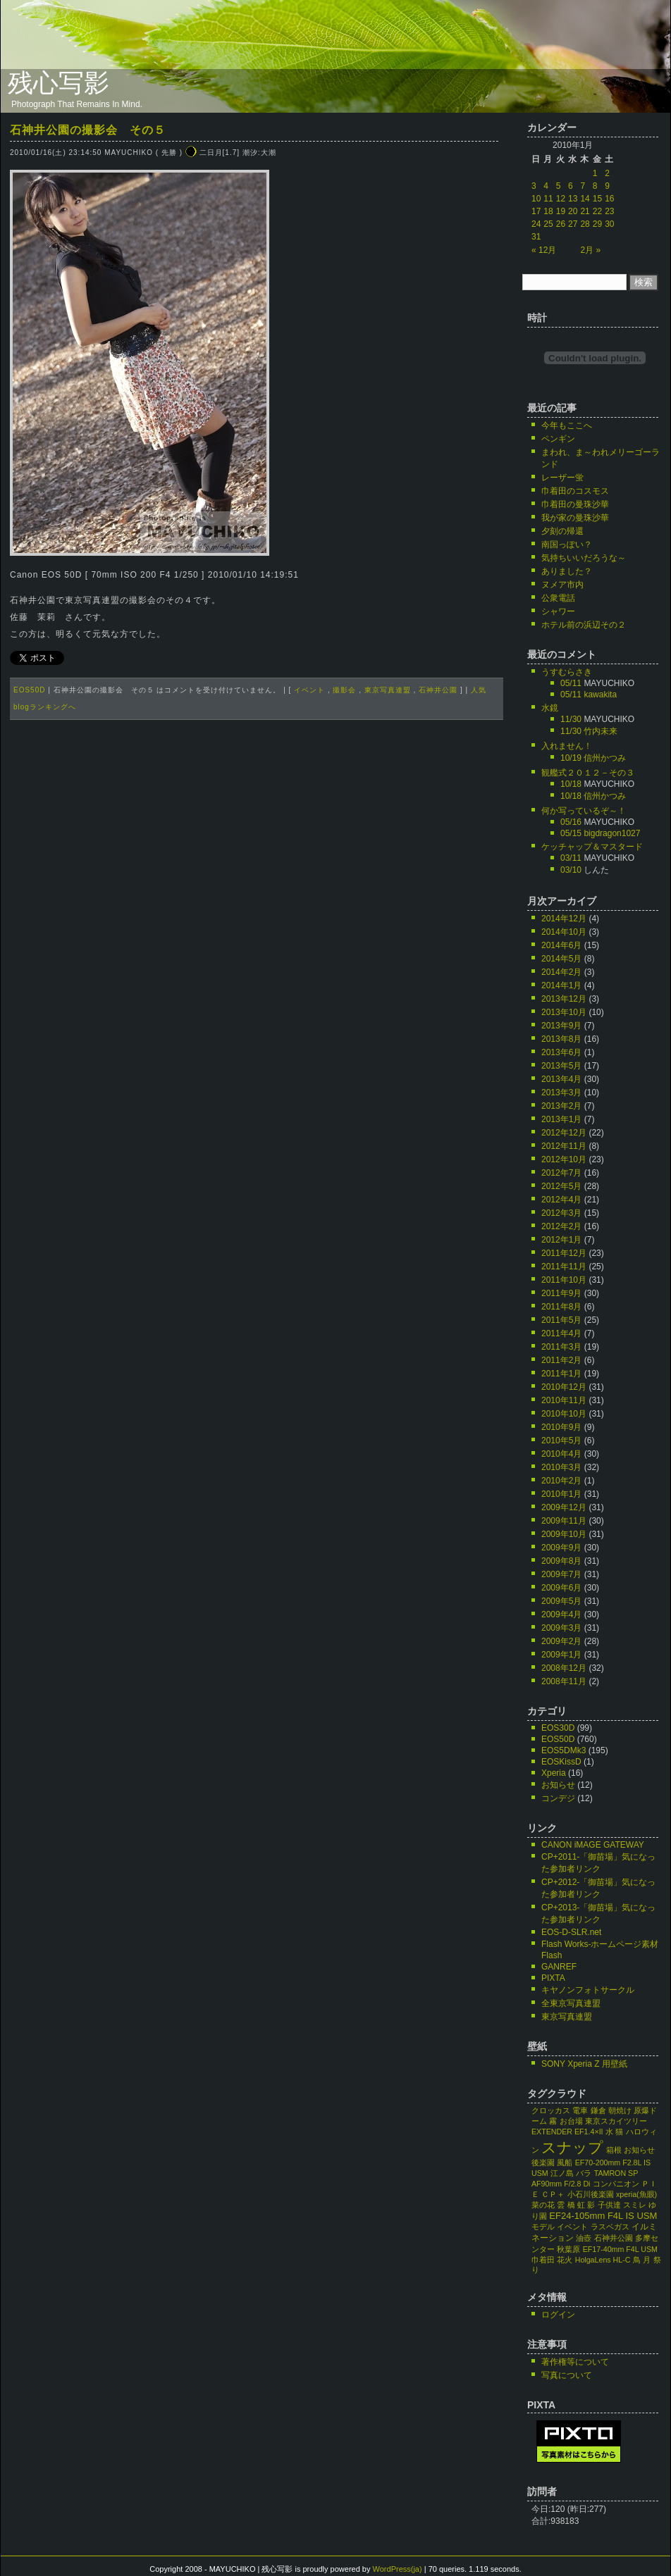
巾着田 (543, 2259)
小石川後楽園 (590, 2194)
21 (584, 211)
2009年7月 (561, 1574)
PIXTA (553, 1978)
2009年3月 (561, 1628)
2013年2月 (561, 1106)
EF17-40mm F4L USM (620, 2249)
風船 (564, 2162)
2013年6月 (561, 1052)
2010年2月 (561, 1481)
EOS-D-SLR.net (571, 1932)
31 (536, 237)
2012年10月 (563, 1159)
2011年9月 (561, 1293)
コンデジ (558, 1798)
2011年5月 (561, 1320)
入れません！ (566, 746)
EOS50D (29, 690)
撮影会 (344, 690)
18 (548, 211)
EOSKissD (561, 1762)
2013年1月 (561, 1119)
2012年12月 (563, 1133)
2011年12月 (563, 1253)
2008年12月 (563, 1668)
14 (584, 199)
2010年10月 (563, 1414)
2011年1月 (561, 1374)
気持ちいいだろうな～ (583, 558)
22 (597, 211)
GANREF (559, 1967)
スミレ (634, 2205)
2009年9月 (561, 1548)
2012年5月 (561, 1186)
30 (609, 224)
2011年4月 (561, 1333)
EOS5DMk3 (563, 1750)
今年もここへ (566, 425)
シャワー (558, 611)
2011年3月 (561, 1347)
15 (597, 199)
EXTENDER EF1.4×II (567, 2131)
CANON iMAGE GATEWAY (592, 1845)
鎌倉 (598, 2110)
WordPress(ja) (397, 2569)
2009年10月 (563, 1534)
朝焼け (620, 2110)
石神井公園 (438, 690)
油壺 (583, 2238)
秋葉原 (568, 2249)
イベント (309, 690)
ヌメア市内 (562, 585)
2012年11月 (563, 1146)
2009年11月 (563, 1521)
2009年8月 (561, 1561)
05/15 (570, 833)
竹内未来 (600, 731)
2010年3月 (561, 1467)
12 (560, 199)
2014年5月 (561, 959)
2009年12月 (563, 1507)
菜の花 (543, 2205)
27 (572, 224)
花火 (564, 2259)
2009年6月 (561, 1588)
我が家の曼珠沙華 (575, 518)
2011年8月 (561, 1307)
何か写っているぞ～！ (583, 811)
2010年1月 (561, 1494)
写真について (566, 2375)
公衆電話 (558, 598)
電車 (580, 2110)
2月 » (590, 250)
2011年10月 (563, 1280)
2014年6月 (561, 945)
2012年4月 (561, 1200)
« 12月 (543, 250)
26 (560, 224)
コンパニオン (616, 2183)
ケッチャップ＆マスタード (592, 847)
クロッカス (550, 2110)
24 (536, 224)
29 (597, 224)
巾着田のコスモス (575, 491)
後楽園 (543, 2162)
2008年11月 (563, 1681)
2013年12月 (563, 999)
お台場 (571, 2121)
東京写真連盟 (387, 690)
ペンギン (558, 439)
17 (536, 211)
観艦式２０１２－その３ (587, 773)
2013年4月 (561, 1079)
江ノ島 (562, 2173)
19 (560, 211)
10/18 (570, 784)
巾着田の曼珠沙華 (575, 504)
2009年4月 (561, 1614)
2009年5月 (561, 1601)
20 (572, 211)
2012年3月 (561, 1213)
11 (548, 199)
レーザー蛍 (562, 478)
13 (572, 199)
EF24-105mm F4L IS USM (603, 2215)
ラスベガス (610, 2226)
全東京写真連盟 (571, 2003)
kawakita (600, 694)
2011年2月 (561, 1360)
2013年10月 (563, 1012)
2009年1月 (561, 1655)
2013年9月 (561, 1026)
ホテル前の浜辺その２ (583, 625)
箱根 (614, 2150)
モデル (543, 2226)
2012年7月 (561, 1173)
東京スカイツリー (616, 2121)
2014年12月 (563, 918)
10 (536, 199)
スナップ (572, 2147)
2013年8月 (561, 1039)
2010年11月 (563, 1400)
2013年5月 (561, 1066)
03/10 (570, 870)
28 (584, 224)
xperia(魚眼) (636, 2194)
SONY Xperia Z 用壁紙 (584, 2064)
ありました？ (566, 571)
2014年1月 (561, 985)
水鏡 (549, 708)
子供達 (609, 2205)
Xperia (553, 1773)
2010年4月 (561, 1454)
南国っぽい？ (566, 544)
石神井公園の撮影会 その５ (88, 130)
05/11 (570, 683)
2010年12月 (563, 1387)
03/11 (570, 858)
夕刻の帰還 (562, 531)
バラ (583, 2173)
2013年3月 (561, 1092)
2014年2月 (561, 972)
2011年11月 (563, 1266)
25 (548, 224)
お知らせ (558, 1785)
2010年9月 (561, 1427)
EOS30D (557, 1728)
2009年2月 (561, 1641)
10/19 (570, 758)
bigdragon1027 (612, 833)
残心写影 (58, 83)
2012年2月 (561, 1226)
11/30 (570, 719)
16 (609, 199)
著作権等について (575, 2362)
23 (609, 211)
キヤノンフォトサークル (587, 1990)
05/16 (570, 822)
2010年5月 (561, 1440)
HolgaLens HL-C (603, 2259)
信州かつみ (605, 758)
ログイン (558, 2315)
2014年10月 (563, 932)
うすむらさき (566, 672)
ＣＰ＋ (553, 2194)
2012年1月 (561, 1240)
